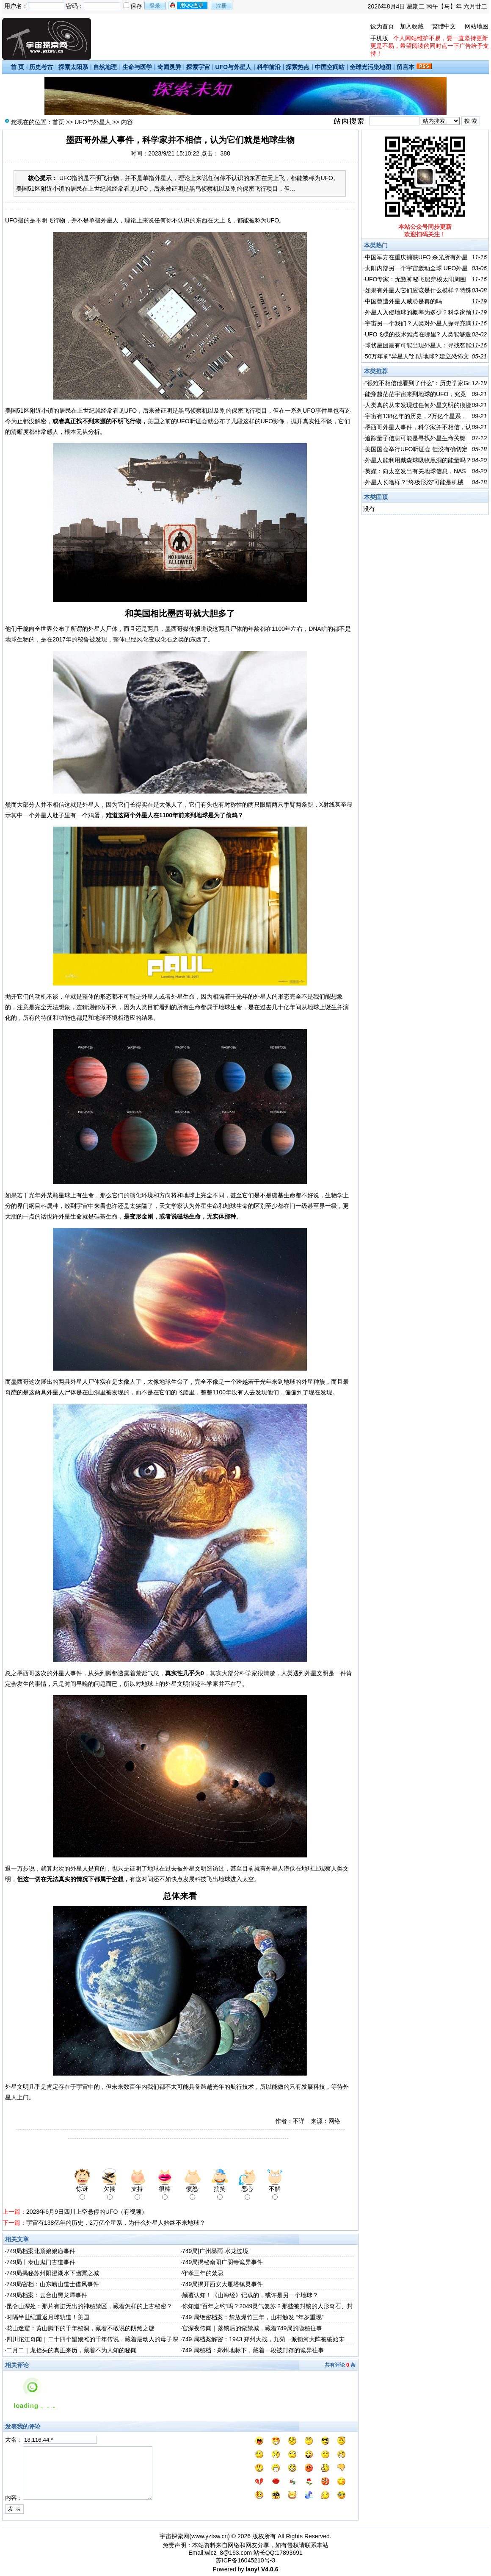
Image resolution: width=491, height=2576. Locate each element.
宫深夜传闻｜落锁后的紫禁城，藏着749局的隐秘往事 (252, 2328)
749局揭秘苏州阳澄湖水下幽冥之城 (52, 2273)
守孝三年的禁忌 (202, 2273)
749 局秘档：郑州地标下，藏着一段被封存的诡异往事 (253, 2350)
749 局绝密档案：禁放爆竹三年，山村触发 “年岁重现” (252, 2317)
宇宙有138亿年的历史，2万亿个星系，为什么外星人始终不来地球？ (115, 2222)
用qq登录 (188, 5)
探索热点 (297, 67)
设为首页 (382, 26)
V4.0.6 (269, 2569)
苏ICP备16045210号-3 (245, 2560)
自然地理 (105, 67)
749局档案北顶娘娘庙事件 (40, 2251)
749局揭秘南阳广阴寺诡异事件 (222, 2262)
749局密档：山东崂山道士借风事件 (52, 2284)
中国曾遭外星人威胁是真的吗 (403, 301)
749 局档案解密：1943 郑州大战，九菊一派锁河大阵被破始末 (263, 2339)
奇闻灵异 (169, 67)
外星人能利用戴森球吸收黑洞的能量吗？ (418, 460)
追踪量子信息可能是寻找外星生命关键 (415, 438)
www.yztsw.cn (209, 2536)
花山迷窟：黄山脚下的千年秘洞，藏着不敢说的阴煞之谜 (80, 2328)
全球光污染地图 (370, 67)
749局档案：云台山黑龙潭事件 (46, 2295)
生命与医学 (137, 67)
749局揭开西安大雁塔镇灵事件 (222, 2284)
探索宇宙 (198, 67)
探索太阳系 (73, 67)
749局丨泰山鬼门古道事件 (40, 2262)
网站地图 (476, 26)
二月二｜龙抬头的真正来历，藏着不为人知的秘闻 (71, 2350)
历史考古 (41, 67)
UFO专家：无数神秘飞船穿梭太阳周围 (415, 279)
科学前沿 (269, 67)
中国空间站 (330, 67)
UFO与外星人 (233, 67)
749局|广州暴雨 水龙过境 (215, 2251)
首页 (58, 122)
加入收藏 (412, 26)
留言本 (405, 67)
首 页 (17, 67)
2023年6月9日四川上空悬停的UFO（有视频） (86, 2211)
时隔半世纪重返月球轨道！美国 (47, 2317)
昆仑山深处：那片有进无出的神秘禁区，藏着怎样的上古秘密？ (89, 2306)
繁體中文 (444, 26)
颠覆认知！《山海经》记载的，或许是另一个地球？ (250, 2295)
